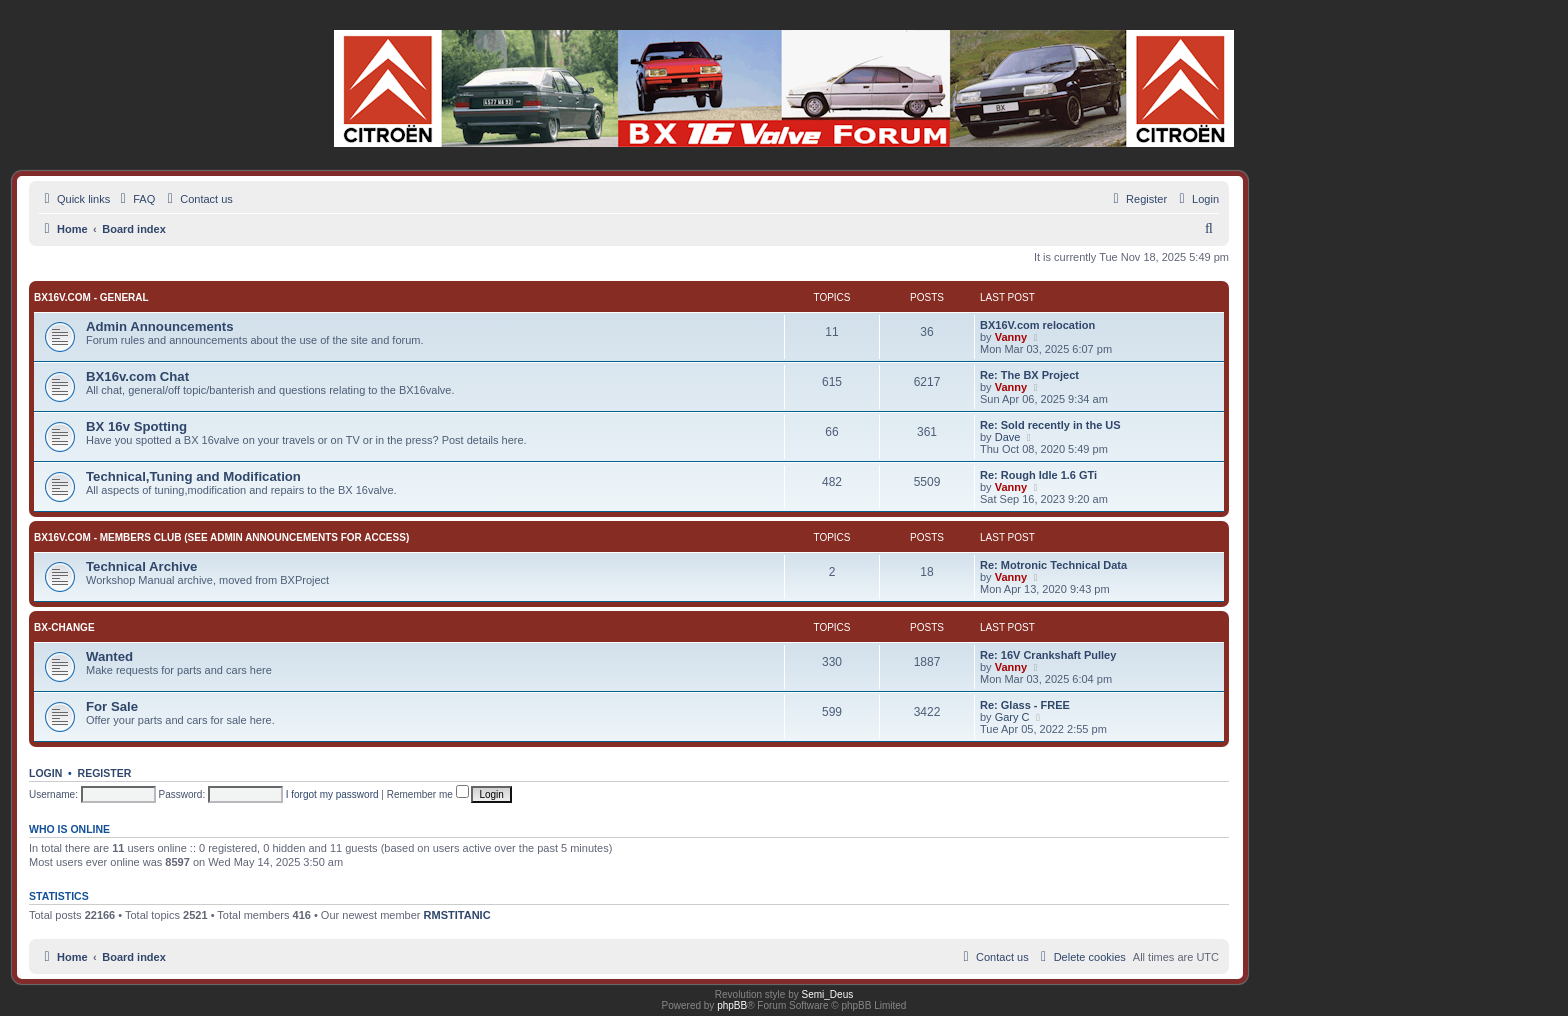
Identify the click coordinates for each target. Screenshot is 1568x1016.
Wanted (109, 656)
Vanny (1011, 337)
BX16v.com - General (91, 297)
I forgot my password (332, 794)
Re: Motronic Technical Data (1053, 565)
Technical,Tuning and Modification (193, 476)
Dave (1008, 437)
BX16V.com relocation (1037, 325)
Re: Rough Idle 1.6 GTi (1038, 475)
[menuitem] (135, 199)
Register (105, 773)
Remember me (428, 794)
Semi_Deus (828, 994)
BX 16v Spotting (136, 426)
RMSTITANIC (457, 915)
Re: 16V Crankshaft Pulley (1048, 655)
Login (45, 773)
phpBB (732, 1005)
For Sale (112, 706)
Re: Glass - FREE (1025, 705)
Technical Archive (141, 566)
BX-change (64, 627)
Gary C (1012, 717)
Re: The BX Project (1029, 375)
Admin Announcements (160, 326)
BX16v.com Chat (137, 376)
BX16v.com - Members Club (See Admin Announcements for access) (221, 537)
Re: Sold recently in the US (1050, 425)
